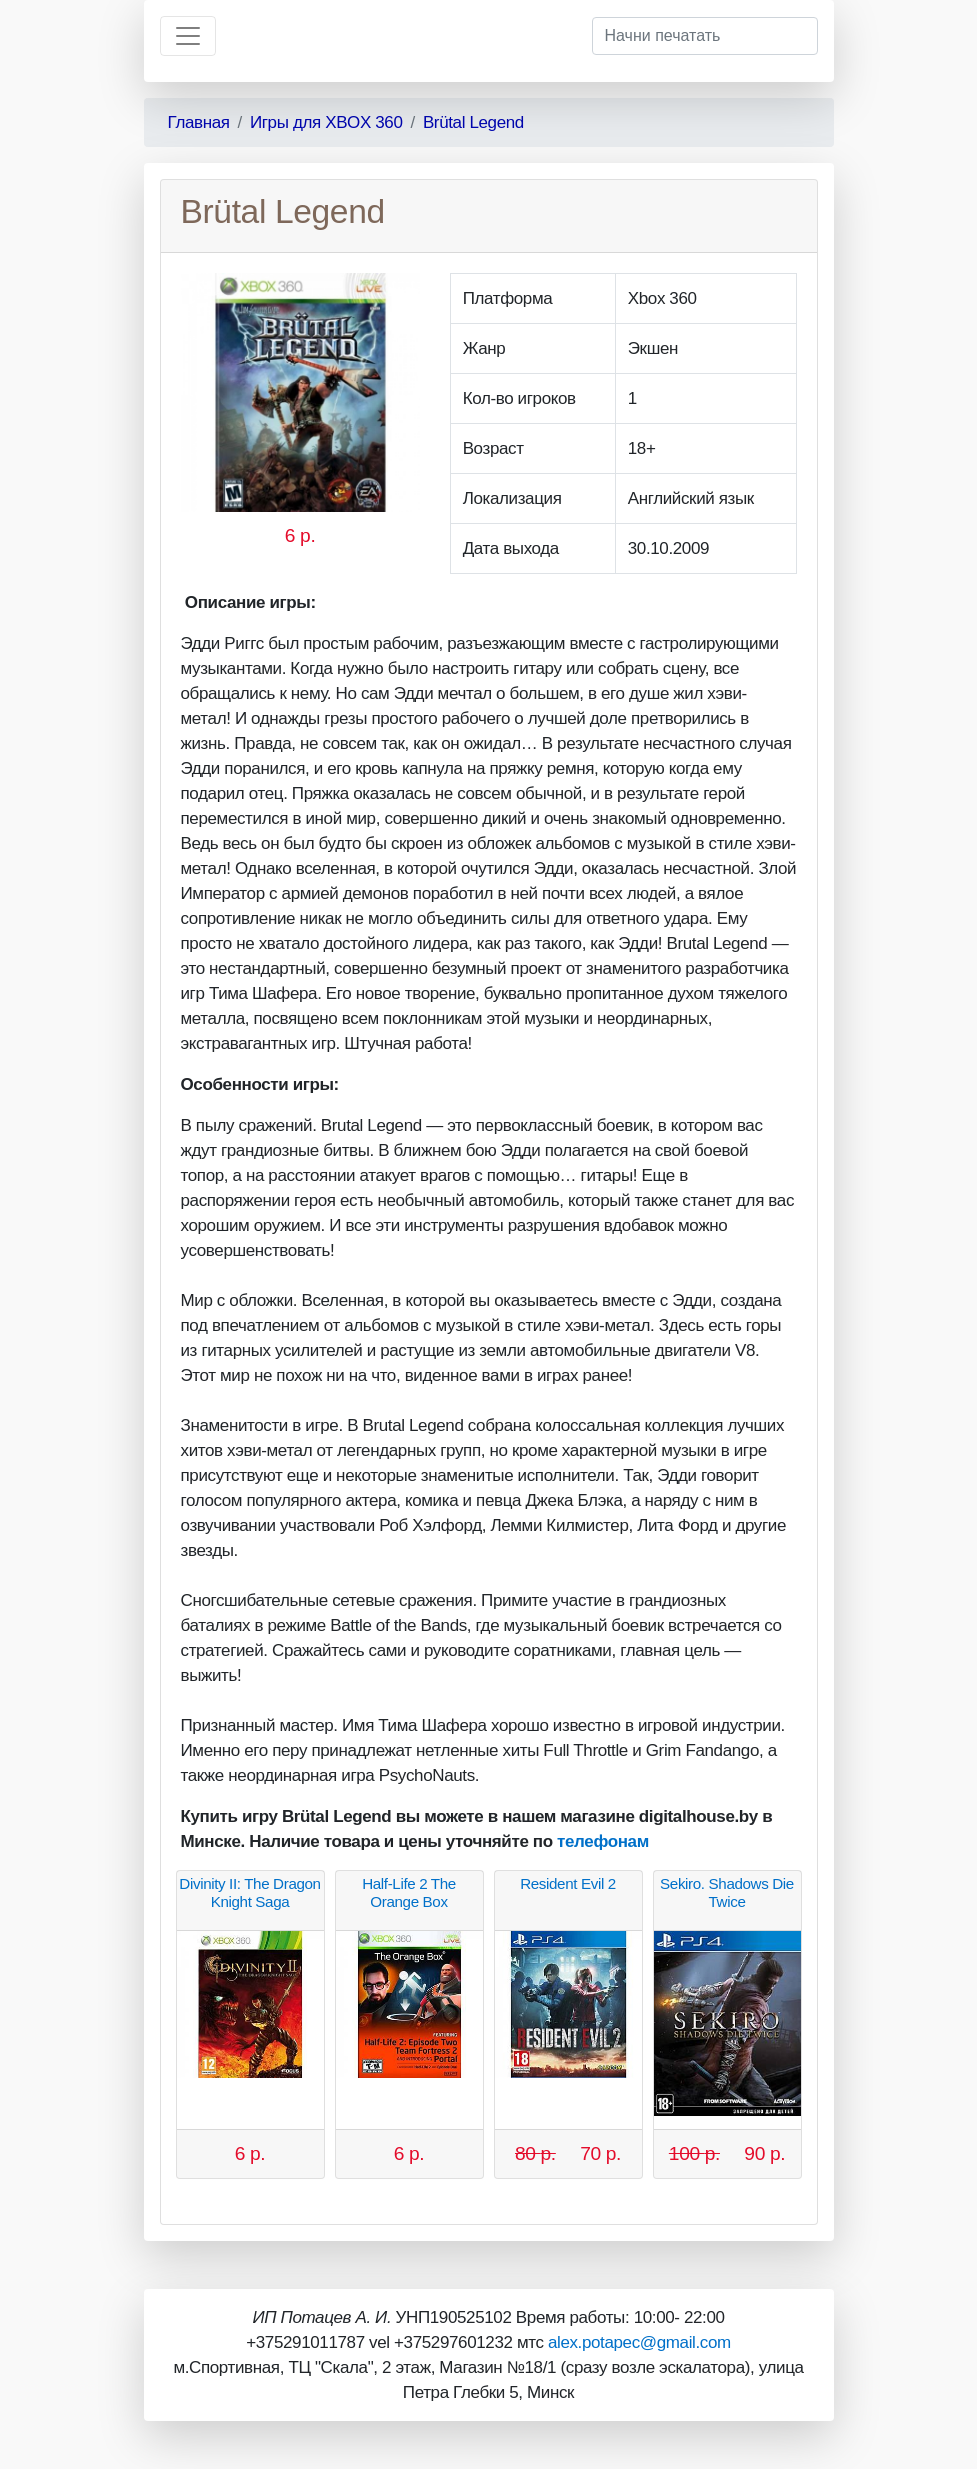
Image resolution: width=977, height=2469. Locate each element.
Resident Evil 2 (568, 1883)
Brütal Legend (473, 122)
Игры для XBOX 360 (326, 122)
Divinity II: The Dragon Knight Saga (249, 1892)
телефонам (603, 1841)
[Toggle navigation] (188, 36)
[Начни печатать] (705, 36)
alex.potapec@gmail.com (639, 2342)
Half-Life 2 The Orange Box (409, 1892)
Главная (199, 122)
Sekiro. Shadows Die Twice (727, 1892)
